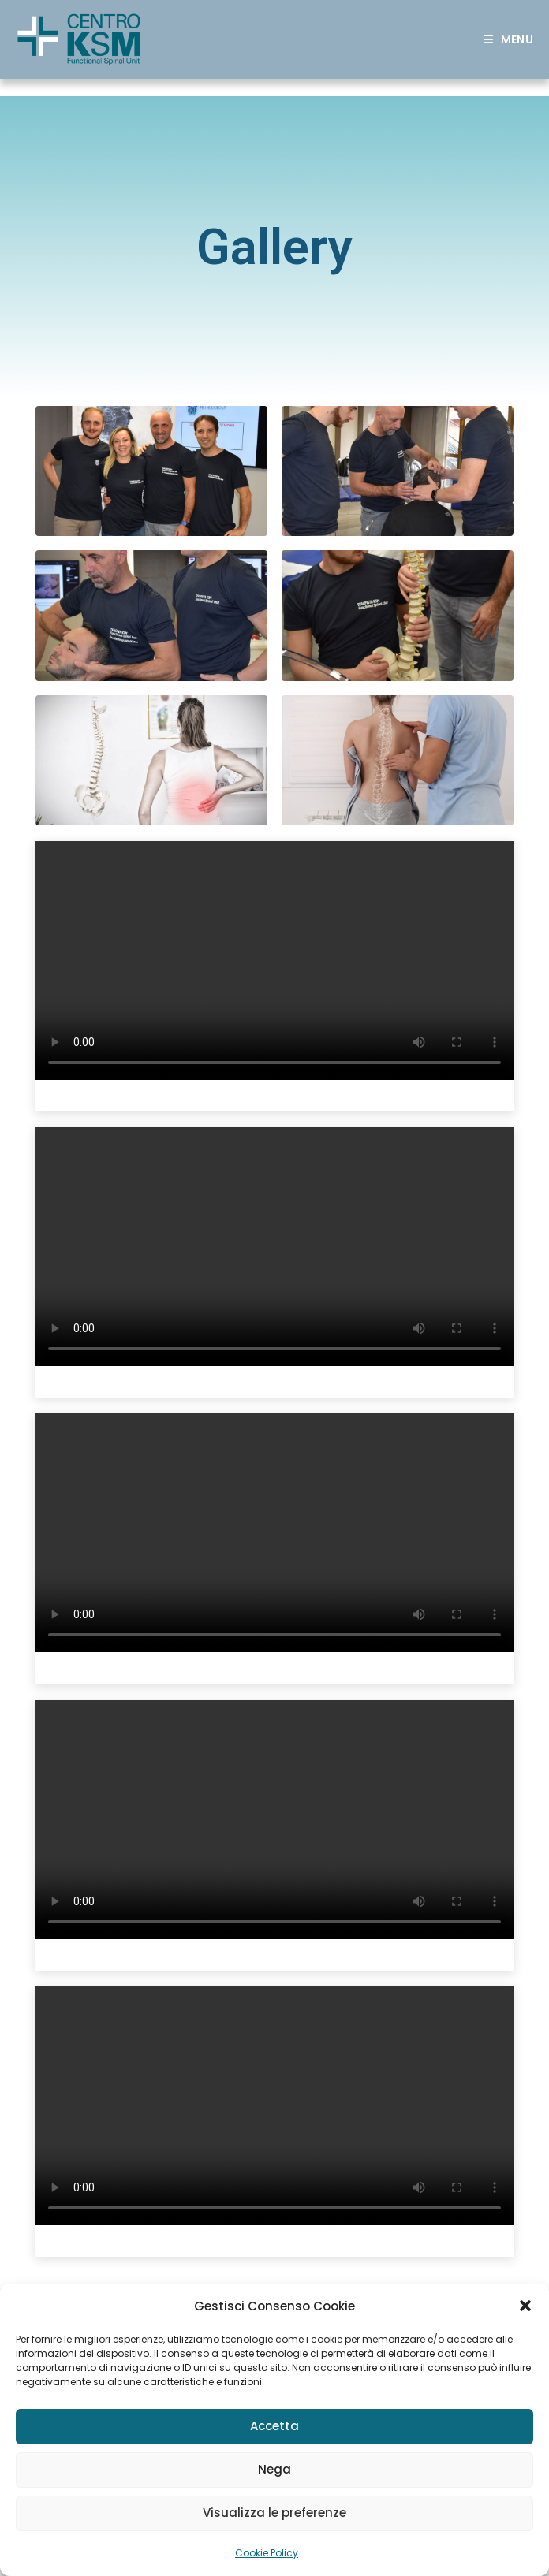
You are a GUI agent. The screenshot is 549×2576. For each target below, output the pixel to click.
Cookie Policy (266, 2552)
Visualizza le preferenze (274, 2512)
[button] (525, 2306)
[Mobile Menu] (508, 39)
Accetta (274, 2426)
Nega (274, 2469)
